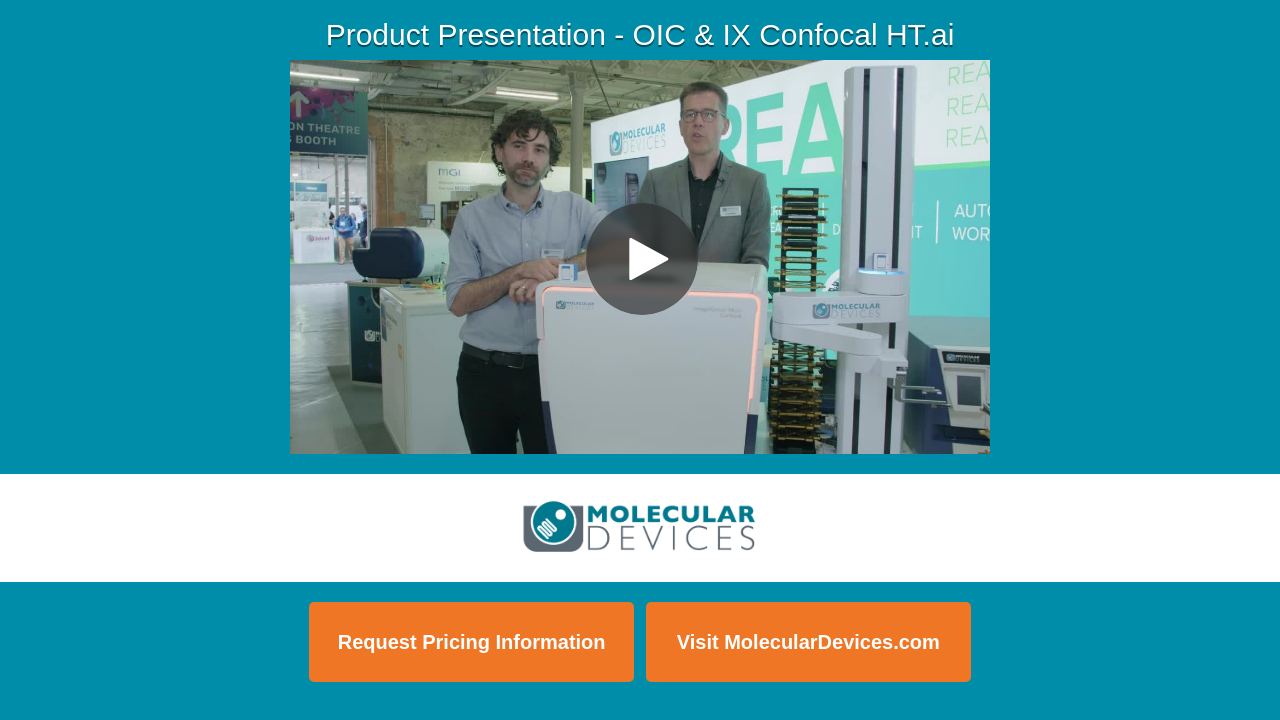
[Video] (640, 257)
